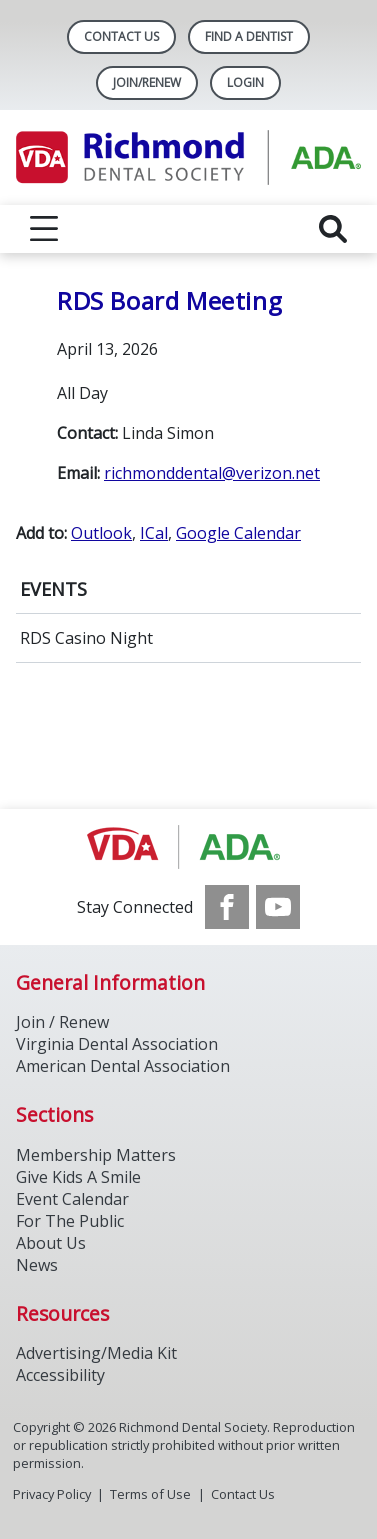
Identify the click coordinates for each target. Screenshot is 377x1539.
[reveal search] (333, 229)
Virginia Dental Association (117, 1044)
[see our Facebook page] (227, 907)
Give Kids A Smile (78, 1177)
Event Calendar (72, 1199)
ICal (154, 533)
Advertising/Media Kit (96, 1353)
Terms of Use (150, 1494)
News (37, 1265)
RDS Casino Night (86, 638)
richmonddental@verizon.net (212, 473)
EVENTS (53, 589)
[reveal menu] (44, 229)
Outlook (101, 533)
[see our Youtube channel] (278, 907)
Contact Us (121, 36)
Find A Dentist (249, 36)
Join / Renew (62, 1022)
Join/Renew (147, 82)
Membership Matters (96, 1155)
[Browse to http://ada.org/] (188, 847)
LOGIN (245, 82)
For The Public (70, 1221)
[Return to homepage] (188, 157)
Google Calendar (238, 533)
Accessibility (60, 1375)
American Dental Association (123, 1066)
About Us (51, 1243)
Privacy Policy (52, 1494)
